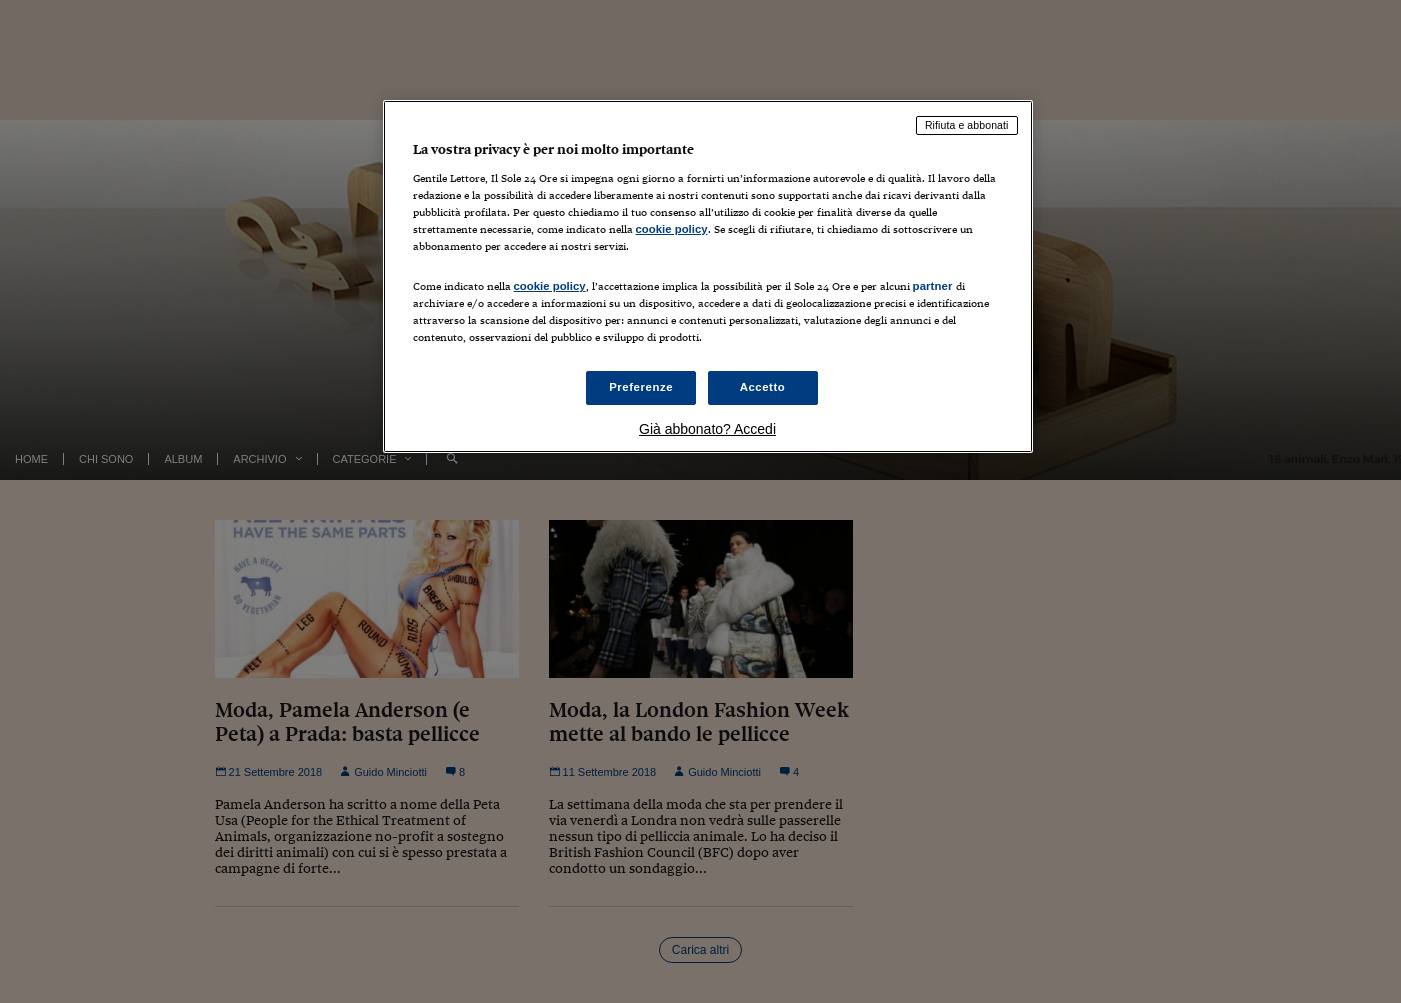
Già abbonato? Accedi (707, 429)
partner (933, 286)
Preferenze (641, 387)
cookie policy (672, 229)
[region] (708, 276)
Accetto (763, 387)
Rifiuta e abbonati (967, 125)
